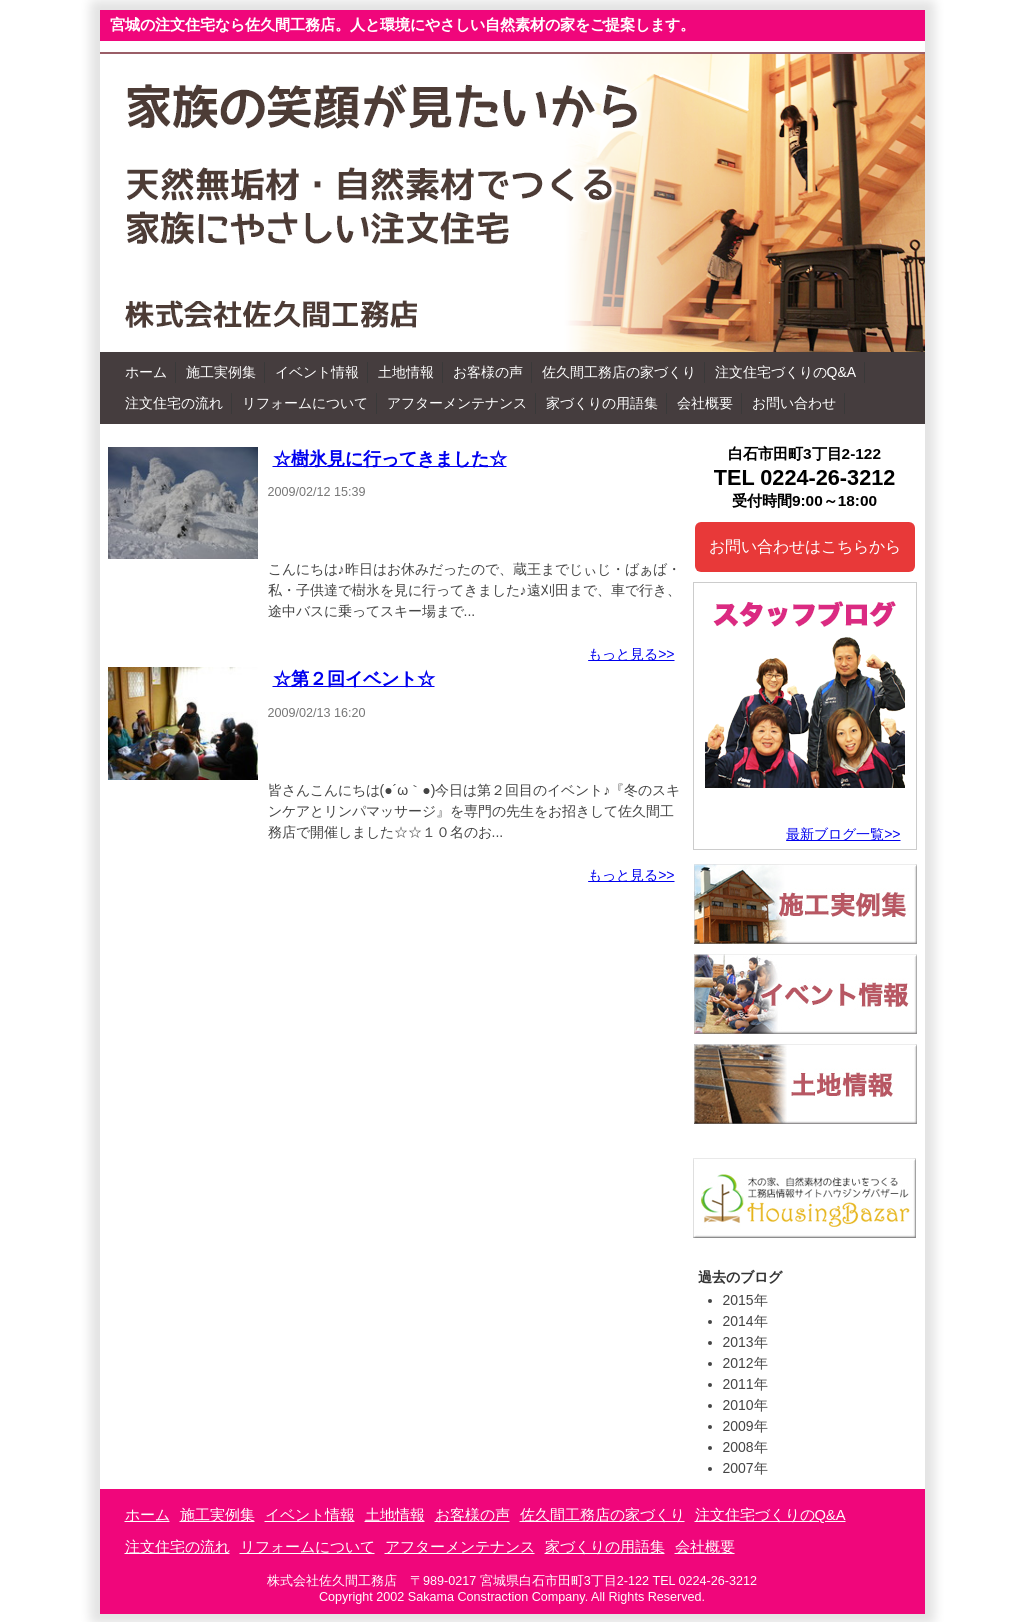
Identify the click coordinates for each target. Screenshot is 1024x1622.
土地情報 (406, 372)
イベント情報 (317, 372)
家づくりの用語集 (602, 403)
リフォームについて (305, 403)
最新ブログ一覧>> (843, 834)
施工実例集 (221, 372)
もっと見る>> (631, 654)
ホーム (146, 372)
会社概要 (705, 403)
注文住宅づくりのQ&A (786, 372)
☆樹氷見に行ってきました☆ (390, 459)
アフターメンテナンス (457, 403)
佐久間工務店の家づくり (619, 372)
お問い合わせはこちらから (805, 546)
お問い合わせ (794, 403)
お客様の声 (488, 372)
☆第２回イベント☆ (354, 679)
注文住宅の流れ (174, 403)
